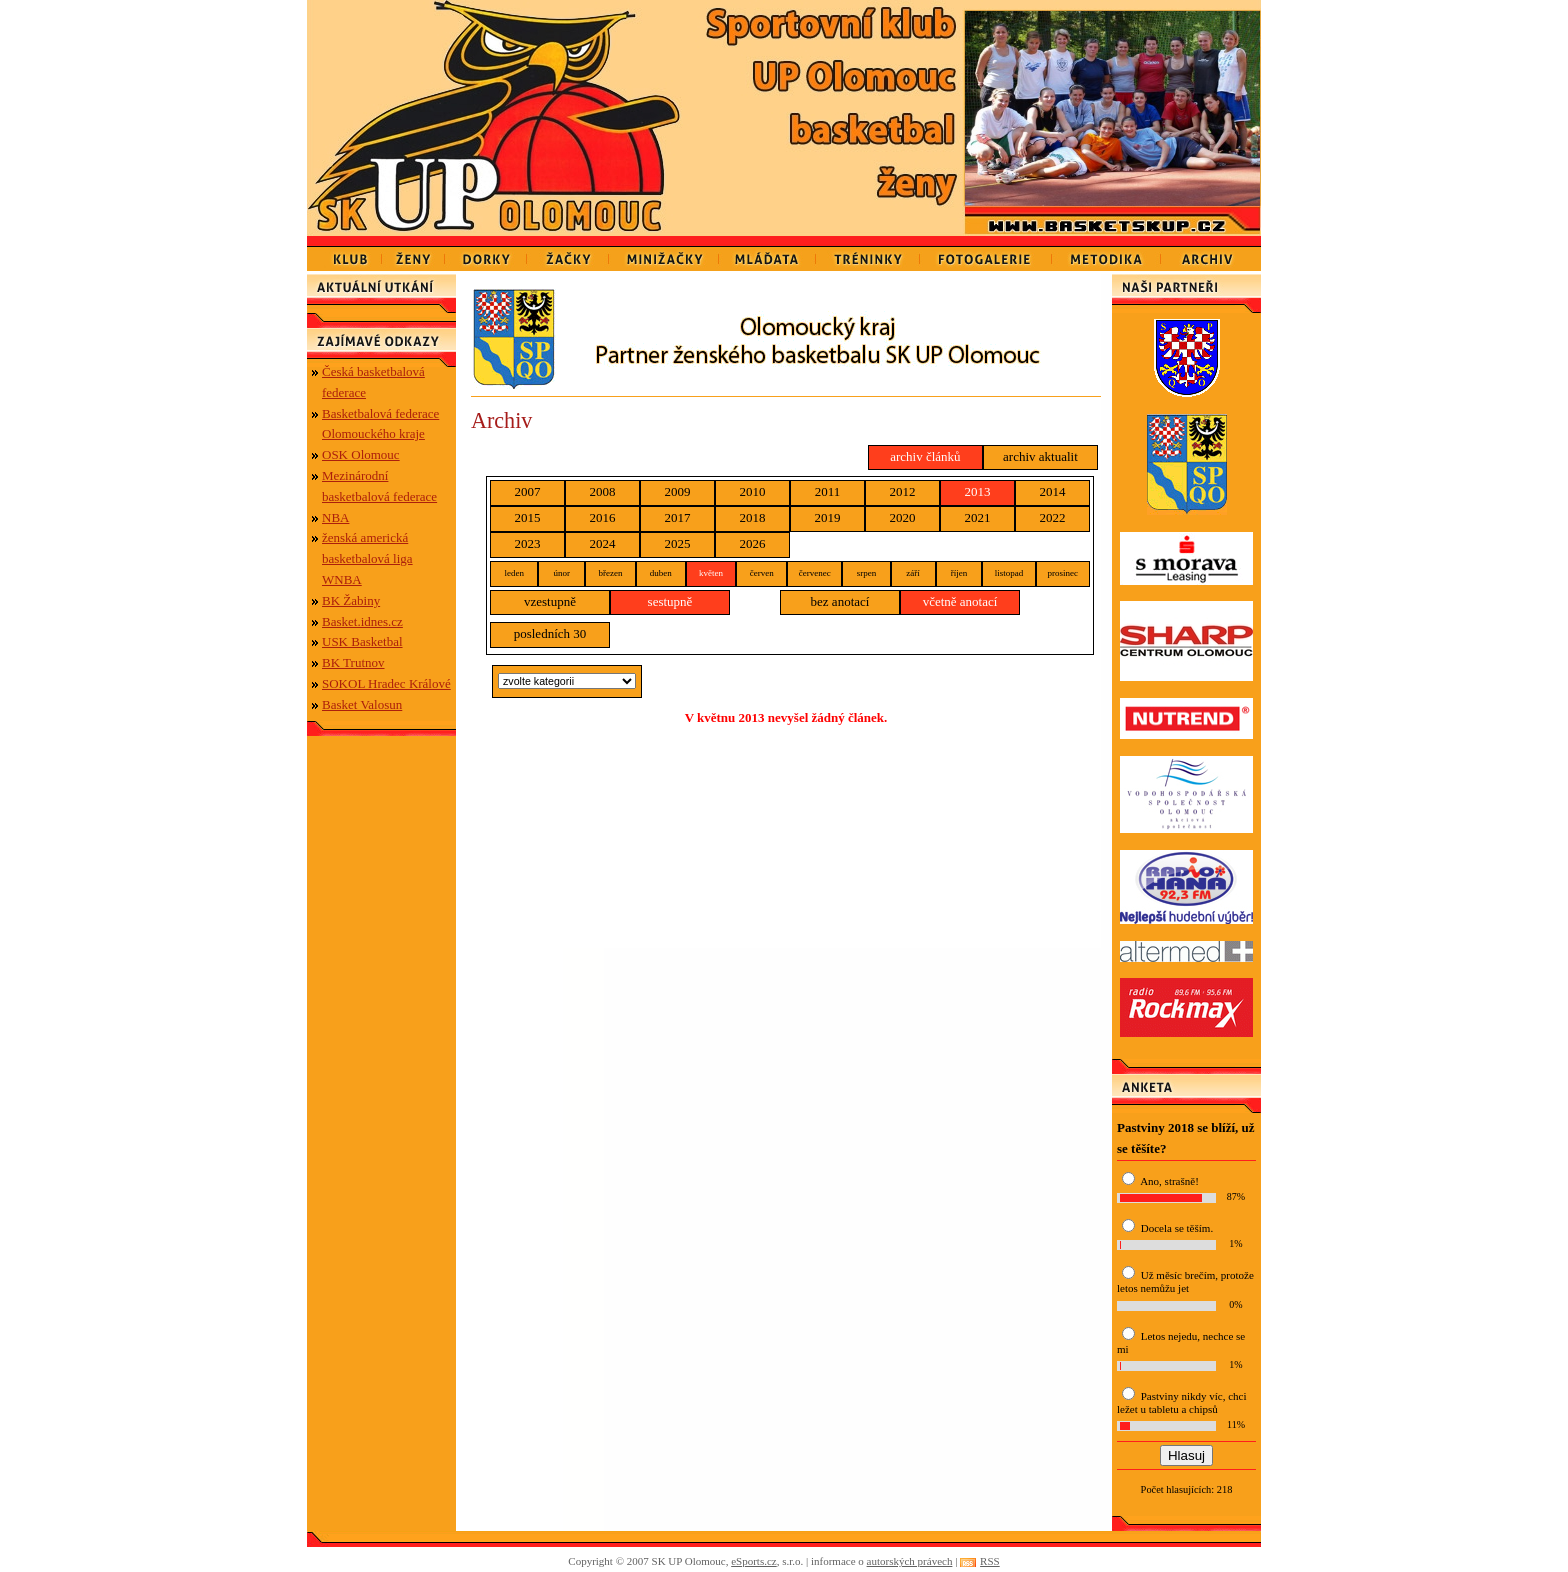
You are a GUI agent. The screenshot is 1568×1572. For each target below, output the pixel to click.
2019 (828, 517)
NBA (335, 517)
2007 (528, 491)
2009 (678, 491)
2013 (978, 491)
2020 (903, 517)
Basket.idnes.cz (362, 621)
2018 (753, 517)
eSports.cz (754, 1561)
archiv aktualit (1040, 456)
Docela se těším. (1177, 1228)
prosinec (1063, 573)
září (913, 573)
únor (561, 573)
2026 (753, 543)
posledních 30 (550, 633)
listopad (1009, 573)
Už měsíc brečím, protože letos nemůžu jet (1185, 1281)
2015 (528, 517)
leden (514, 573)
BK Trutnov (353, 662)
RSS (990, 1561)
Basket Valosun (362, 704)
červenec (815, 573)
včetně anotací (960, 601)
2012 (903, 491)
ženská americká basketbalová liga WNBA (367, 558)
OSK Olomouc (361, 454)
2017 (678, 517)
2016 (603, 517)
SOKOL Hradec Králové (386, 683)
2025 (678, 543)
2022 (1053, 517)
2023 (528, 543)
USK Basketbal (362, 641)
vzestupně (550, 601)
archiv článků (925, 456)
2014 (1053, 491)
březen (610, 573)
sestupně (670, 601)
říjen (959, 573)
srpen (867, 573)
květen (711, 573)
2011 (828, 491)
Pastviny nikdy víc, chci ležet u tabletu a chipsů (1181, 1402)
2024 (603, 543)
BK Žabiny (351, 600)
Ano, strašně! (1169, 1181)
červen (762, 573)
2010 (753, 491)
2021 (978, 517)
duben (661, 573)
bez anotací (840, 601)
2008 (603, 491)
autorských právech (910, 1561)
